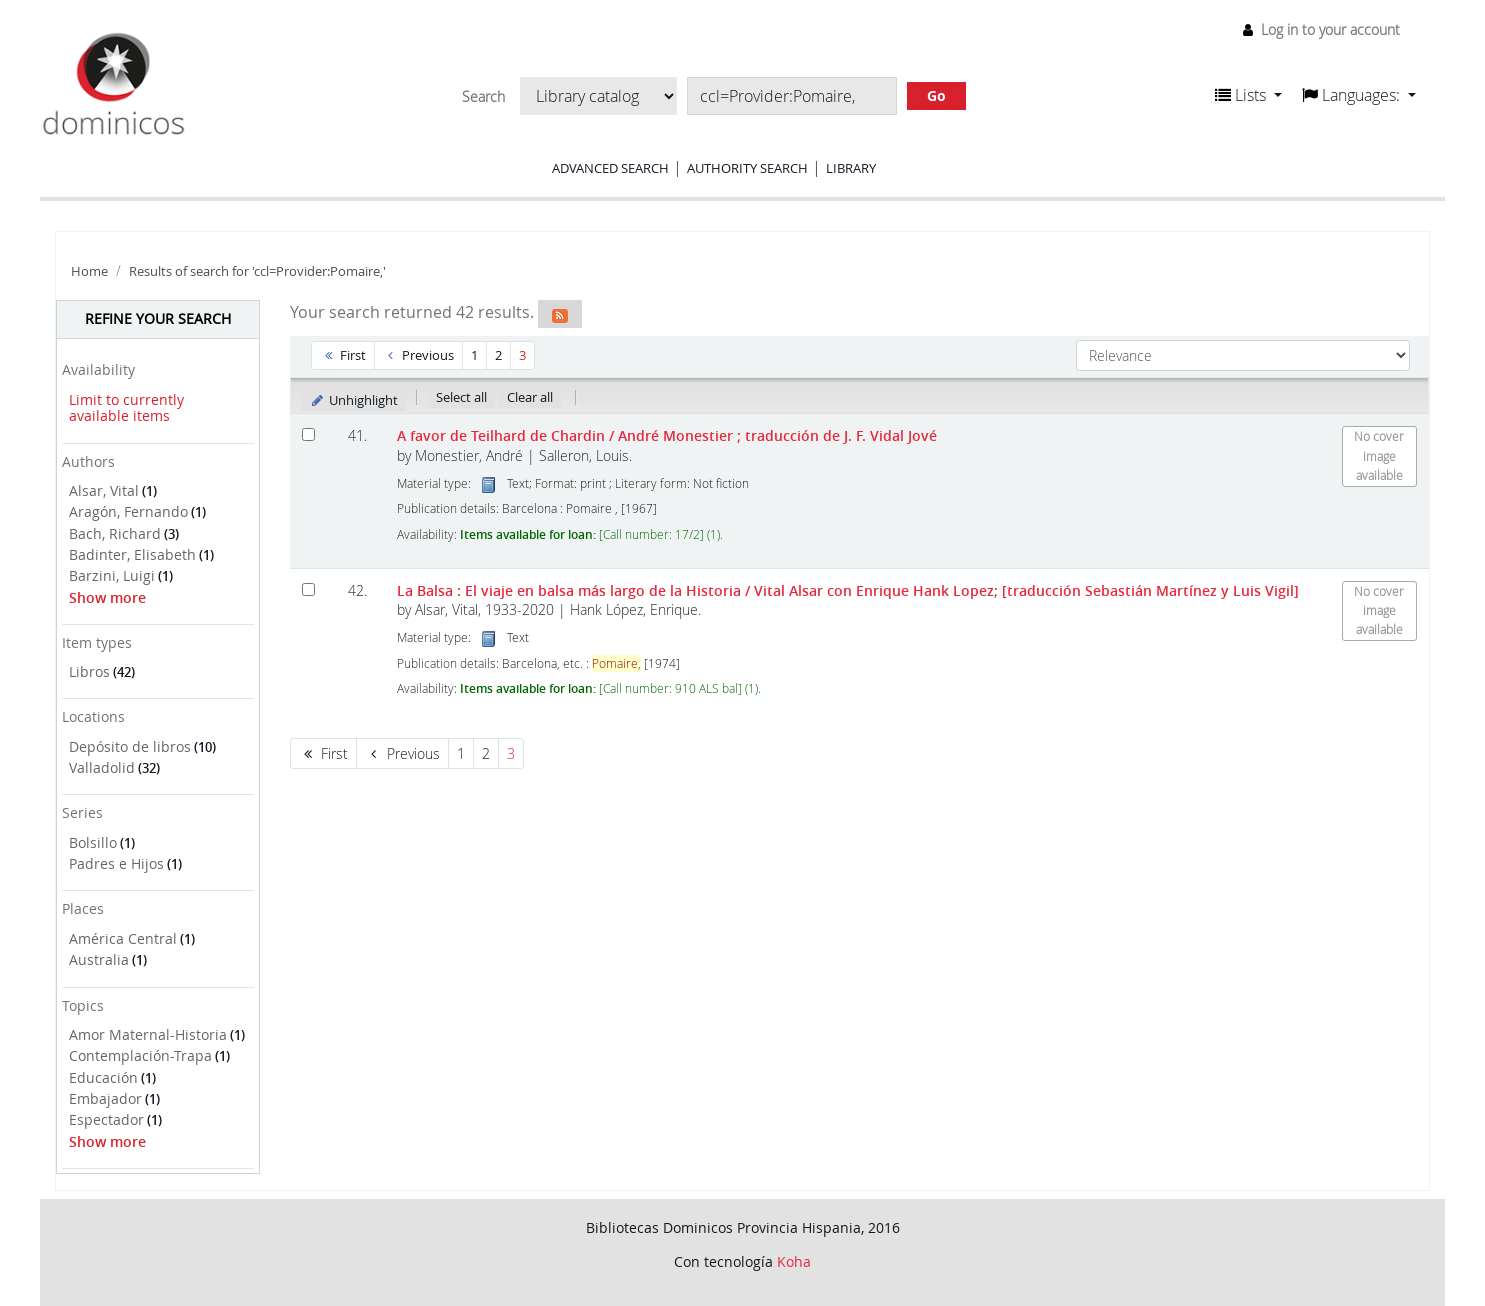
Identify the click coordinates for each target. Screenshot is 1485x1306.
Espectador (106, 1119)
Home (89, 271)
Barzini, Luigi (112, 575)
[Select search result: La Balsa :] (308, 589)
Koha (794, 1261)
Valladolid (102, 767)
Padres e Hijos (116, 863)
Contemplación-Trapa (140, 1055)
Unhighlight (353, 400)
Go (936, 95)
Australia (99, 959)
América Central (123, 938)
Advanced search (610, 168)
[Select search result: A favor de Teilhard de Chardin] (308, 434)
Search (483, 97)
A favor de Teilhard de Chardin (667, 435)
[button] (1248, 95)
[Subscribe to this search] (560, 314)
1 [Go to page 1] (474, 355)
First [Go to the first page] (343, 355)
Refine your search (158, 318)
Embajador (105, 1098)
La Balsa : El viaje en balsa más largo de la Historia (848, 590)
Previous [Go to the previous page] (419, 355)
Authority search (747, 168)
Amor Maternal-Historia (148, 1034)
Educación (103, 1077)
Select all (461, 397)
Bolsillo (93, 842)
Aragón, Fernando (128, 511)
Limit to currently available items (126, 408)
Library (851, 168)
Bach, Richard (115, 533)
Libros (89, 671)
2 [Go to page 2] (498, 355)
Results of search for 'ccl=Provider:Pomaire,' (257, 271)
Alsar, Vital (104, 490)
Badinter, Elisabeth (132, 554)
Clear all (530, 397)
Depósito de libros (130, 746)
